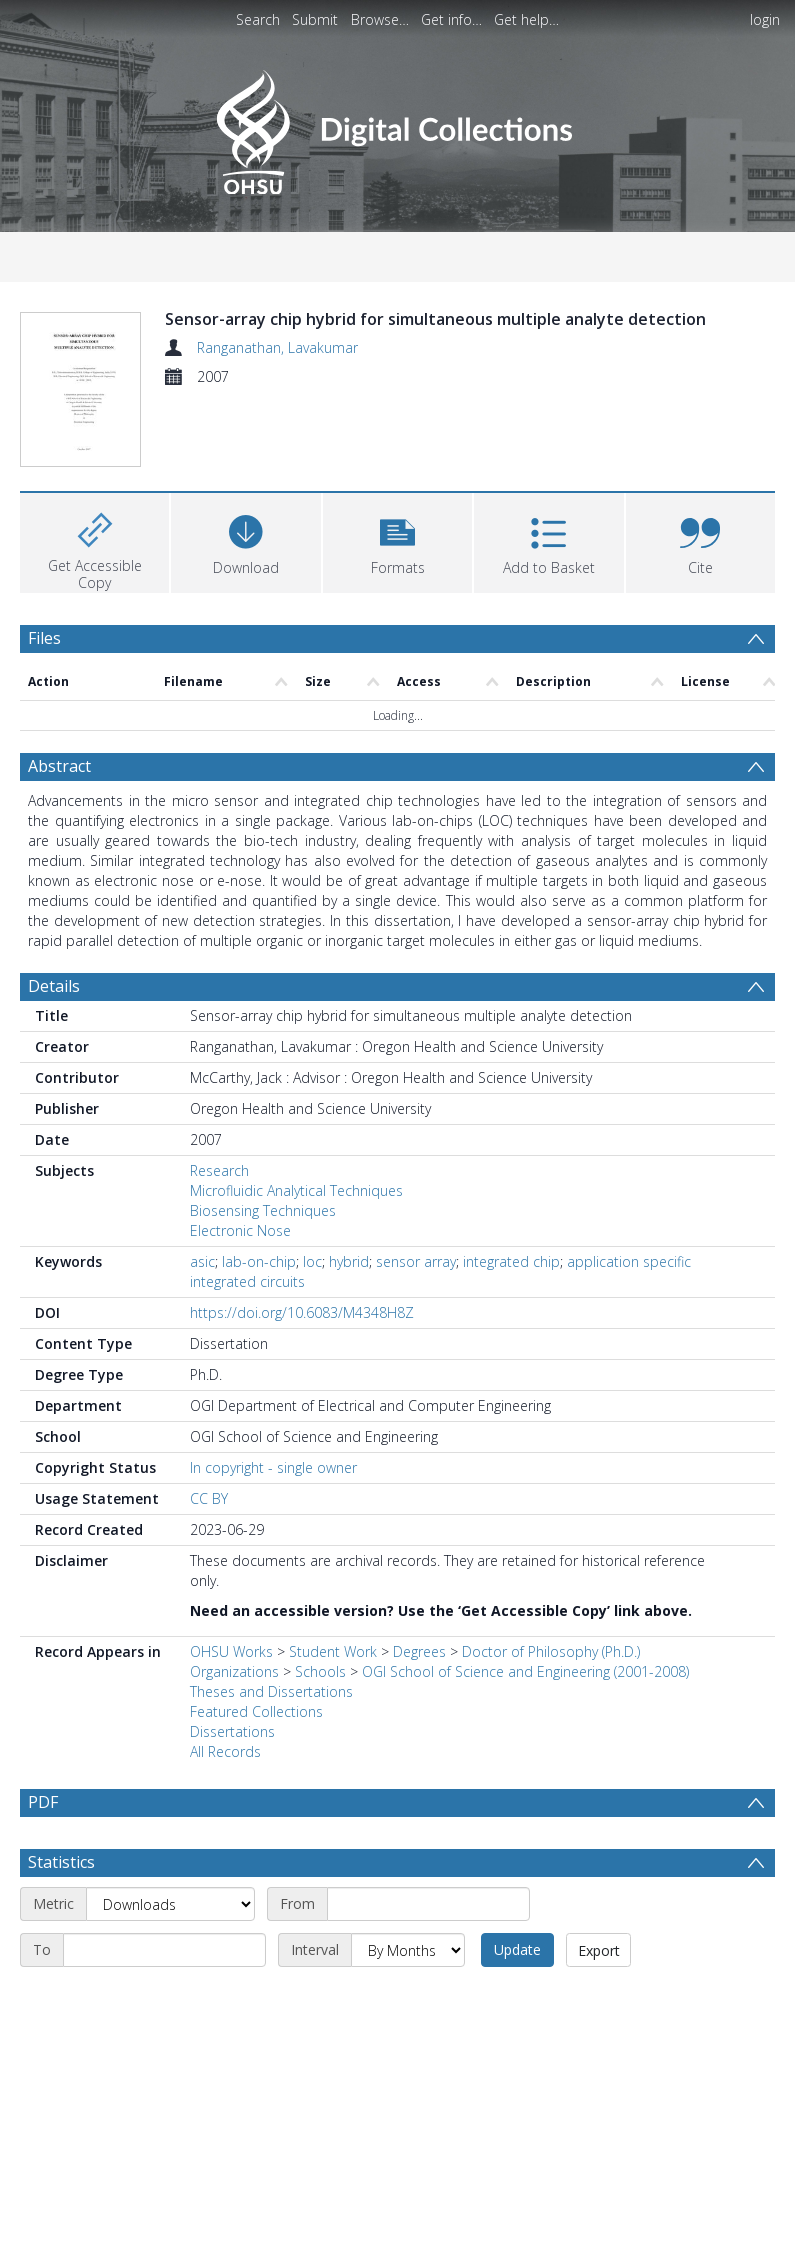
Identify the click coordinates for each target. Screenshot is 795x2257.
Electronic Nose (240, 1157)
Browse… (380, 19)
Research (219, 1097)
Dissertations (232, 1658)
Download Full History (694, 2239)
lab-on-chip (259, 1188)
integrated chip (511, 1188)
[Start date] (428, 1831)
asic (202, 1188)
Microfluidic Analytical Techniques (296, 1117)
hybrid (349, 1188)
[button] (397, 466)
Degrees (419, 1578)
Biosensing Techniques (263, 1137)
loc (312, 1188)
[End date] (164, 1877)
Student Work (333, 1578)
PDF (43, 1729)
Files (44, 564)
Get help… (526, 19)
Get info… (451, 19)
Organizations (234, 1598)
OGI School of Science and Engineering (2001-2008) (525, 1598)
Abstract (59, 693)
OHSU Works (231, 1578)
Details (54, 913)
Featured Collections (256, 1638)
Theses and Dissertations (271, 1618)
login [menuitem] (765, 19)
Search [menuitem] (258, 19)
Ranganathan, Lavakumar (277, 347)
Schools (320, 1598)
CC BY (209, 1425)
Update (517, 1876)
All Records (225, 1678)
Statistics (61, 1789)
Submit (315, 19)
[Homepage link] (397, 126)
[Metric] (170, 1831)
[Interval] (408, 1877)
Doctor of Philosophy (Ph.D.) (551, 1578)
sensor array (416, 1188)
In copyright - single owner (273, 1394)
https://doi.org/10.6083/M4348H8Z (302, 1239)
